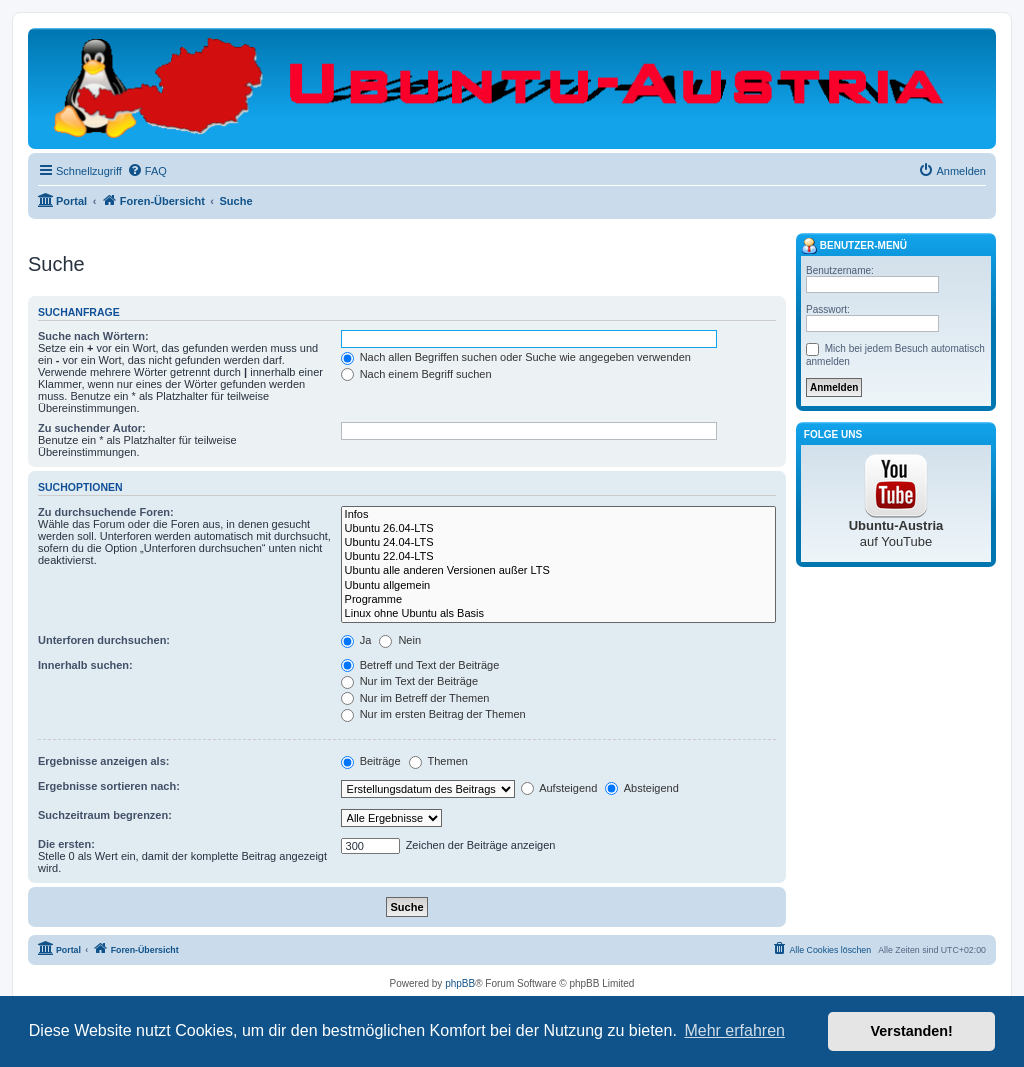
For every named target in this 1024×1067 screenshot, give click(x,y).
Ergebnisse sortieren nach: (109, 786)
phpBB (460, 983)
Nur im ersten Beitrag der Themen (433, 714)
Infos (558, 515)
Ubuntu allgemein (558, 586)
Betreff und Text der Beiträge (420, 665)
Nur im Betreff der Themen (415, 698)
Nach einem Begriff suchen (416, 374)
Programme (558, 600)
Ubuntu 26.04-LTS (558, 529)
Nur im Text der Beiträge (409, 681)
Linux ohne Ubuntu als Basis (558, 614)
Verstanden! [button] (912, 1031)
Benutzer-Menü (854, 246)
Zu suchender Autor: (92, 428)
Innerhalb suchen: (85, 665)
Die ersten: (66, 844)
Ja (356, 640)
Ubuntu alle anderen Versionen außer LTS (558, 571)
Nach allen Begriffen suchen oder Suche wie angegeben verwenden (516, 357)
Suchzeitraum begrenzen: (105, 815)
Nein (400, 640)
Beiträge (371, 761)
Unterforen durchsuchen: (104, 640)
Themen (438, 761)
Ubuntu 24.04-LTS (558, 543)
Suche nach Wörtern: (93, 336)
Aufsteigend (559, 788)
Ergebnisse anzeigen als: (103, 761)
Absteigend (642, 788)
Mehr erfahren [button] (734, 1030)
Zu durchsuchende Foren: (106, 512)
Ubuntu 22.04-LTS (558, 557)
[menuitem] (147, 171)
